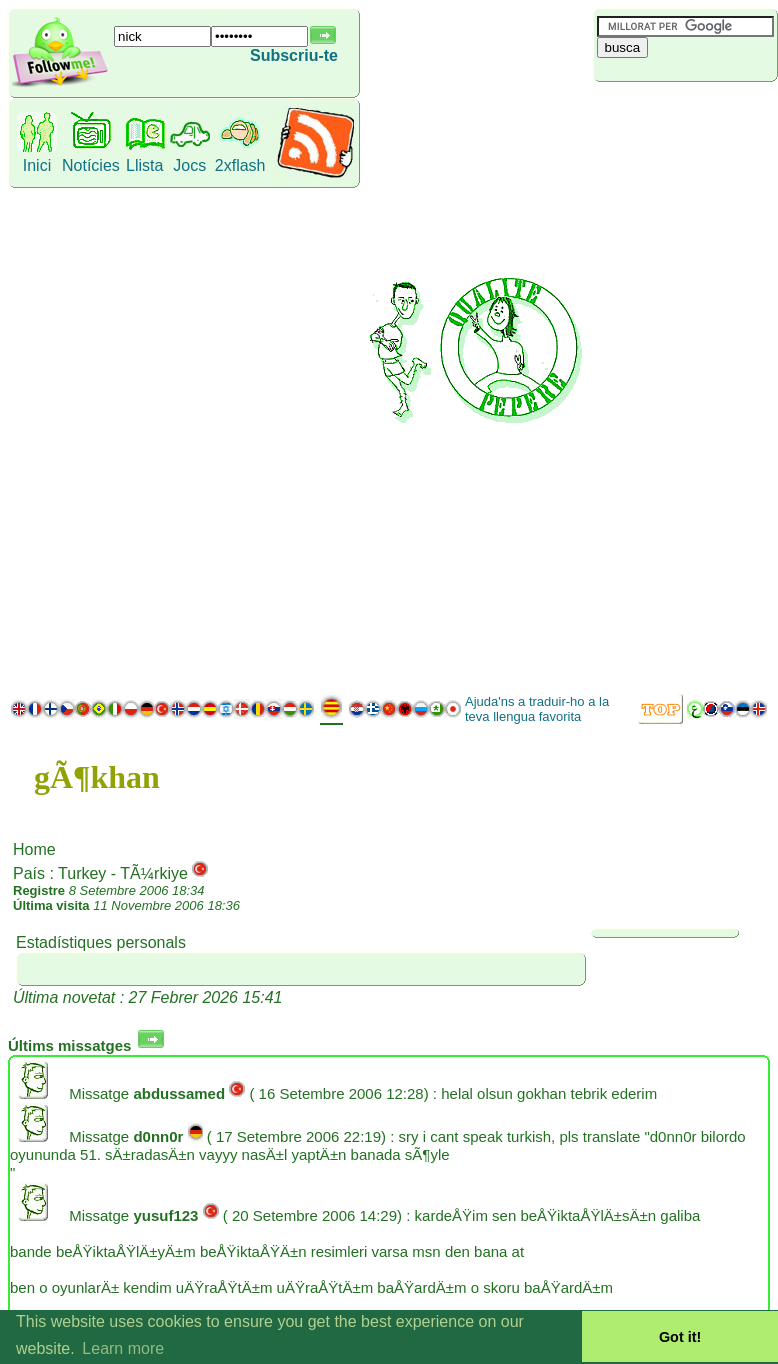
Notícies (91, 165)
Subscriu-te (294, 55)
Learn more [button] (123, 1348)
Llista (144, 165)
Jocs (189, 165)
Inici (37, 165)
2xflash (240, 165)
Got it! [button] (680, 1337)
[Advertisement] (682, 385)
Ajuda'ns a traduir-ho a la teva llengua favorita (537, 709)
